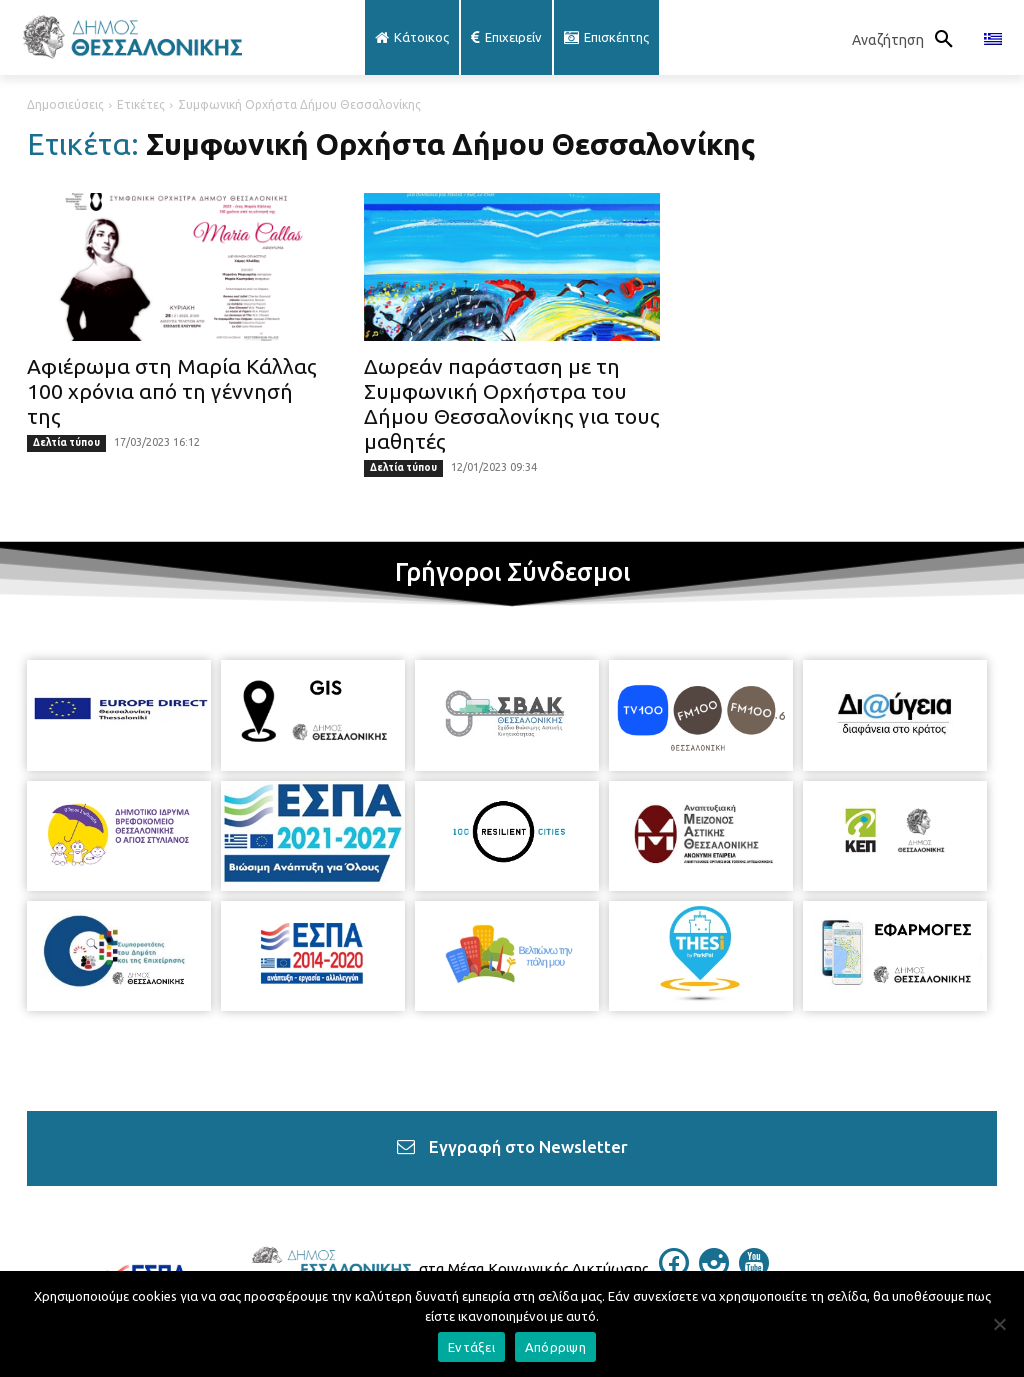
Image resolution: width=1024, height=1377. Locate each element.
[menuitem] (993, 40)
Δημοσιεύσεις (65, 104)
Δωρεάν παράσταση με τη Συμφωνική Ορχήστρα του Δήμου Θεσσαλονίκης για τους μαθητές (512, 403)
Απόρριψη (555, 1347)
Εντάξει (471, 1347)
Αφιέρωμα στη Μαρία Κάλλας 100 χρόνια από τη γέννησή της (172, 391)
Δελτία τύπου (66, 442)
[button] (908, 40)
